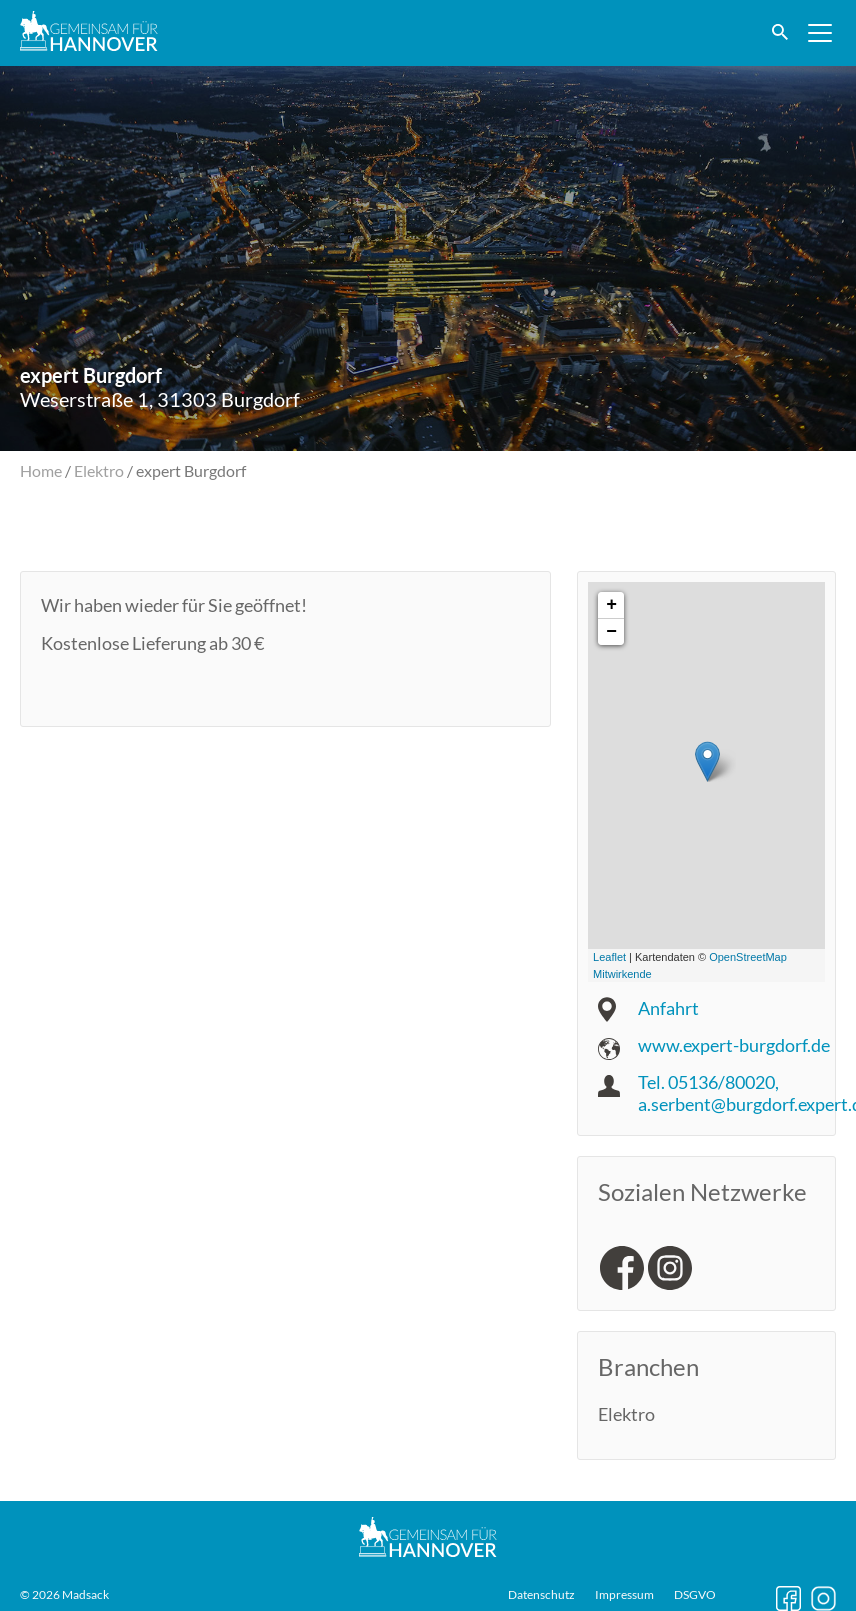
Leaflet (609, 957)
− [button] (611, 632)
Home (41, 470)
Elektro (99, 470)
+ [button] (611, 605)
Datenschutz (541, 1593)
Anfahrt (668, 1008)
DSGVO (695, 1593)
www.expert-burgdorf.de (734, 1045)
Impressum (624, 1593)
